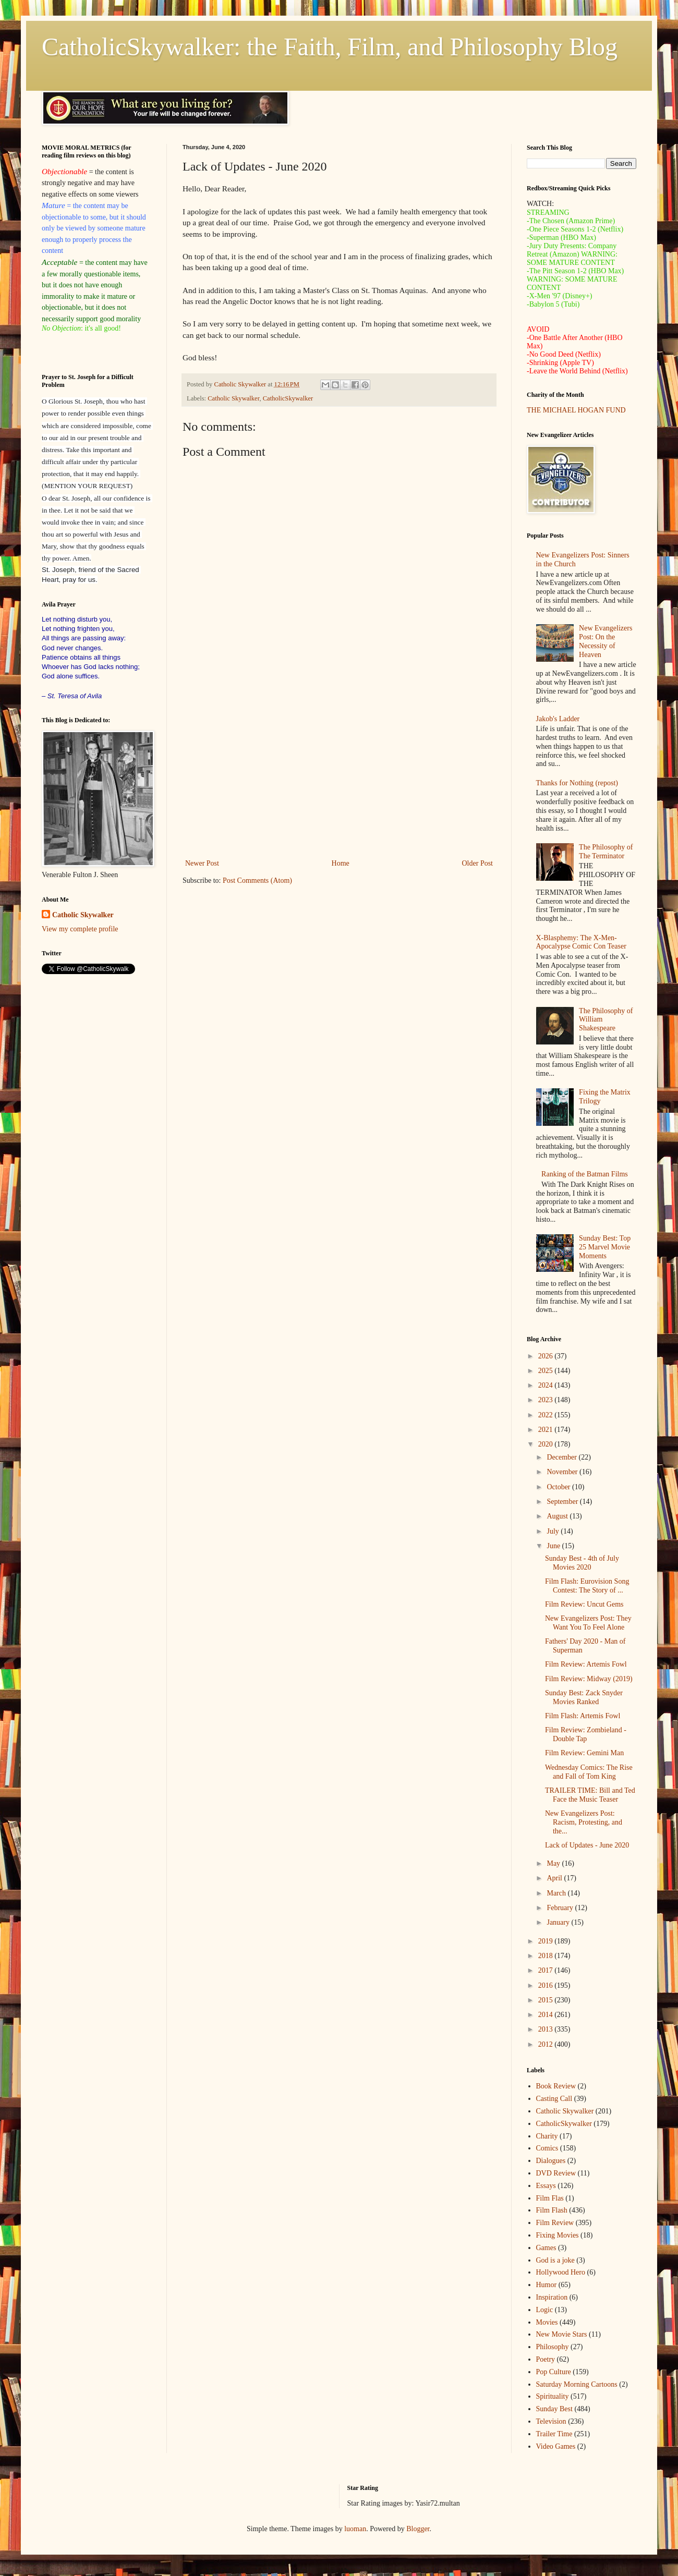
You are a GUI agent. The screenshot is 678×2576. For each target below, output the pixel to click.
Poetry (545, 2359)
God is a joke (555, 2260)
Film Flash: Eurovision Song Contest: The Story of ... (587, 1585)
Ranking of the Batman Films (584, 1174)
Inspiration (552, 2297)
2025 (546, 1371)
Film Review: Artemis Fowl (586, 1664)
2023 (546, 1400)
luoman (355, 2529)
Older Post (477, 863)
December (562, 1457)
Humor (546, 2285)
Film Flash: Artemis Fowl (582, 1716)
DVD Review (556, 2173)
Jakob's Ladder (558, 719)
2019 (546, 1941)
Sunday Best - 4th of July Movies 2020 (582, 1562)
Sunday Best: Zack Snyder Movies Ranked (584, 1697)
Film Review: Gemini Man (584, 1753)
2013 (546, 2029)
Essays (546, 2186)
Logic (544, 2310)
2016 (546, 1985)
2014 (546, 2015)
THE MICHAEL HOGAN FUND (576, 410)
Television (551, 2421)
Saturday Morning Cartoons (577, 2384)
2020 (546, 1444)
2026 (546, 1356)
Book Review (556, 2086)
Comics (547, 2148)
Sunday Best (554, 2409)
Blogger (417, 2529)
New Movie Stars (561, 2334)
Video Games (556, 2446)
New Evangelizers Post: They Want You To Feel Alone (588, 1622)
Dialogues (551, 2161)
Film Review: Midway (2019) (589, 1679)
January (559, 1922)
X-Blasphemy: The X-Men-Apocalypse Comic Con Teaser (581, 942)
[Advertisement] (339, 771)
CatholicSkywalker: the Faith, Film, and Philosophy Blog (330, 46)
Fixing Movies (557, 2235)
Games (546, 2248)
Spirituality (552, 2396)
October (559, 1487)
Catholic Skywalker (233, 398)
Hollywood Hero (561, 2272)
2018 (546, 1956)
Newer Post (202, 863)
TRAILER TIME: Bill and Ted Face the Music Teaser (590, 1795)
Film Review (555, 2223)
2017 (546, 1970)
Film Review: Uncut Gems (584, 1604)
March (557, 1893)
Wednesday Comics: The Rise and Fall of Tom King (589, 1772)
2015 (546, 2000)
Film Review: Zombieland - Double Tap (585, 1734)
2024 (546, 1385)
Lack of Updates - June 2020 (587, 1845)
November (563, 1472)
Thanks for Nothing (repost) (577, 783)
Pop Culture (553, 2372)
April (555, 1878)
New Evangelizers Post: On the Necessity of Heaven (605, 641)
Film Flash (551, 2210)
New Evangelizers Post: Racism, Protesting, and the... (583, 1822)
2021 (546, 1429)
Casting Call (554, 2099)
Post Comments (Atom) (257, 880)
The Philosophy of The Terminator (606, 851)
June (554, 1546)
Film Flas (550, 2198)
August (558, 1516)
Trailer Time (554, 2434)
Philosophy (552, 2347)
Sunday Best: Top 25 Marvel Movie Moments (605, 1247)
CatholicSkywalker (288, 398)
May (554, 1863)
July (554, 1531)
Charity (547, 2136)
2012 (546, 2044)
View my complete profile (80, 929)
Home (340, 863)
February (561, 1908)
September (563, 1501)
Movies (547, 2322)
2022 (546, 1415)
